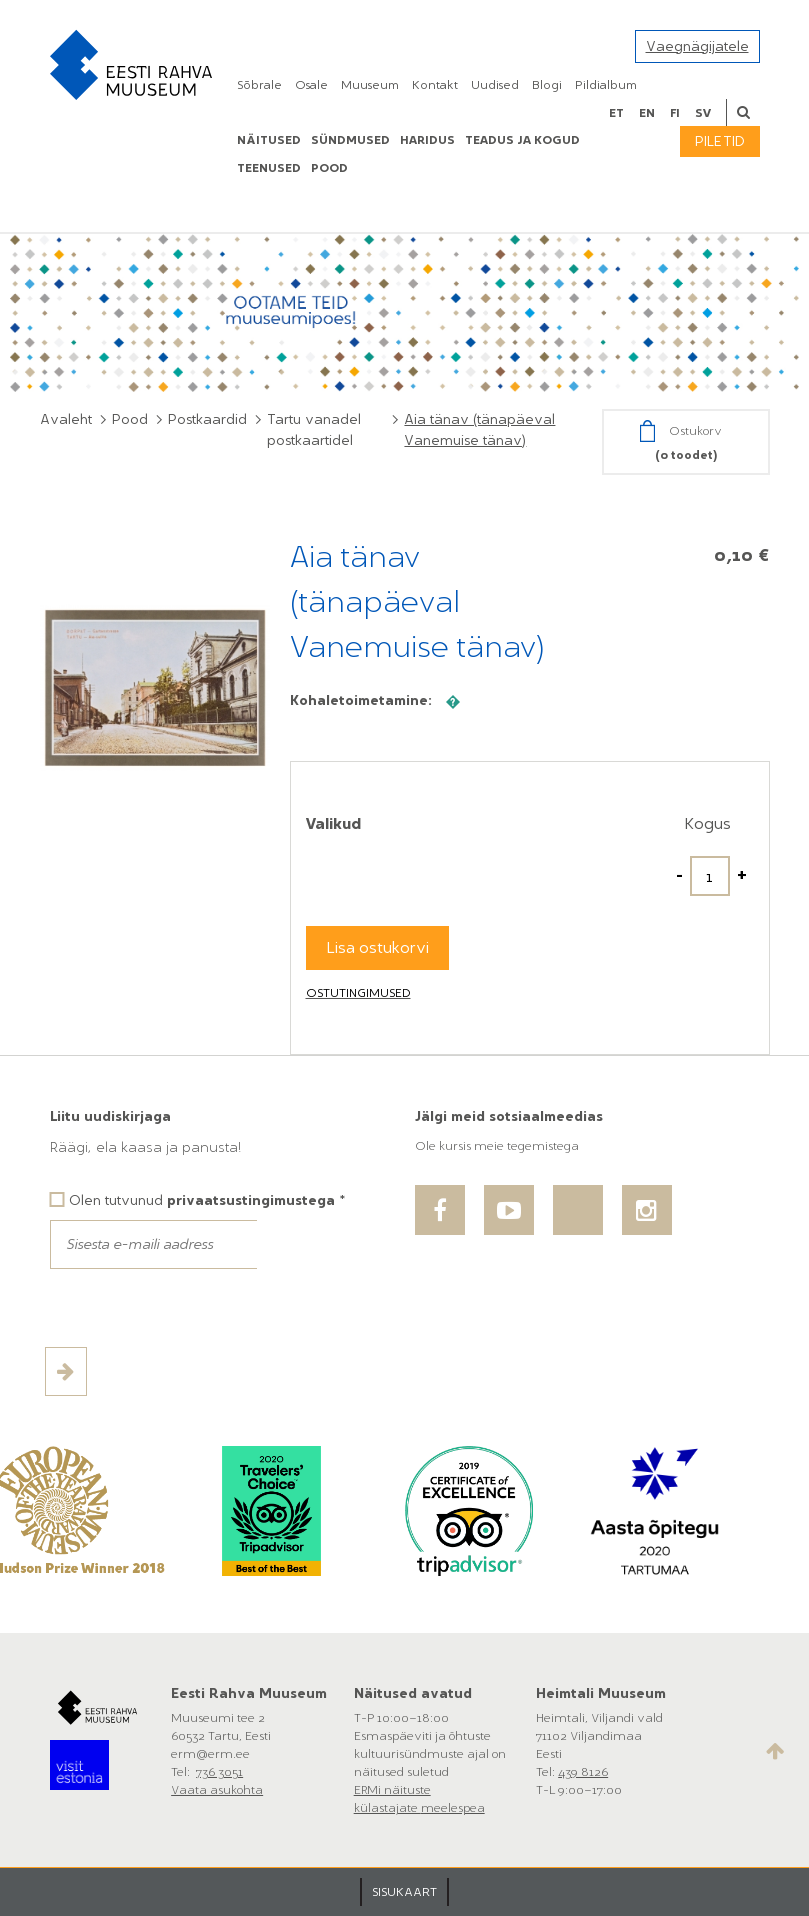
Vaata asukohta (217, 1790)
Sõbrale (259, 85)
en (647, 113)
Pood (130, 419)
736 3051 (219, 1772)
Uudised (495, 85)
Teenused (269, 168)
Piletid (720, 141)
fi (675, 113)
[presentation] (202, 1308)
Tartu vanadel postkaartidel (314, 430)
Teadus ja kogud (522, 140)
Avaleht (66, 419)
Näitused (269, 140)
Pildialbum (606, 85)
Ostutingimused (358, 993)
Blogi (547, 85)
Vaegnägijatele (697, 46)
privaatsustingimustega (251, 1200)
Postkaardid (207, 419)
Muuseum (370, 85)
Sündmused (350, 140)
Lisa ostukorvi (377, 947)
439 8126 (583, 1772)
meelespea (453, 1808)
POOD (329, 168)
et (616, 113)
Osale (311, 85)
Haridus (427, 140)
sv (703, 113)
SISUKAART (404, 1892)
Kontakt (435, 85)
